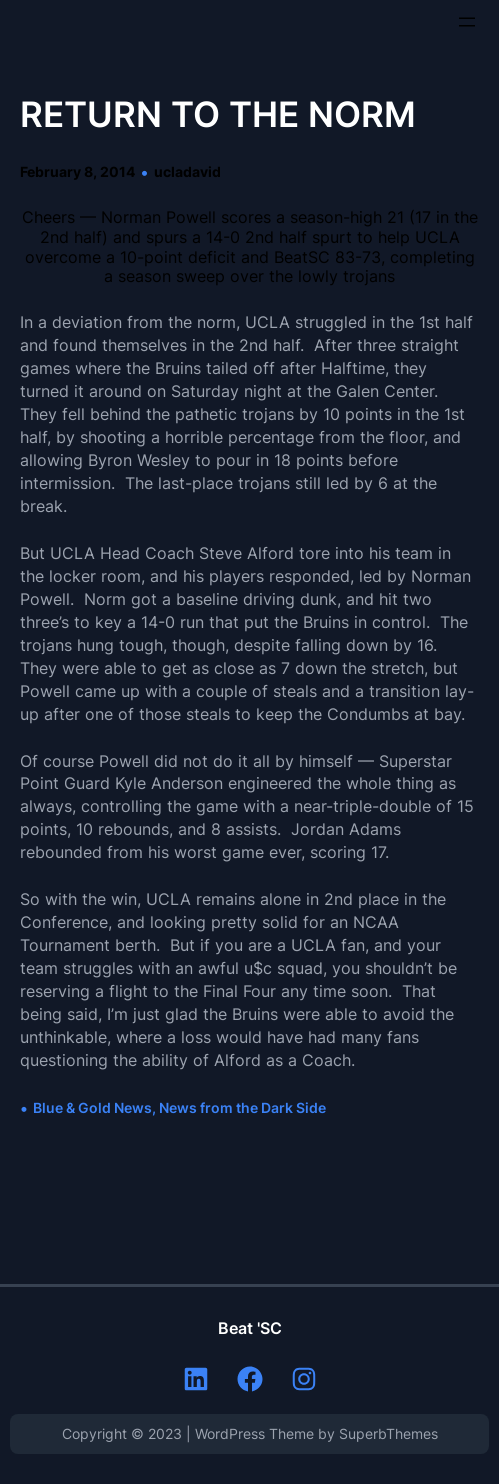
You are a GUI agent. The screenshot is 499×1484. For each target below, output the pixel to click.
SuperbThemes (388, 1433)
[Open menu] (467, 22)
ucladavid (187, 171)
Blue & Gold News (92, 1107)
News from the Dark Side (242, 1107)
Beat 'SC (250, 1328)
